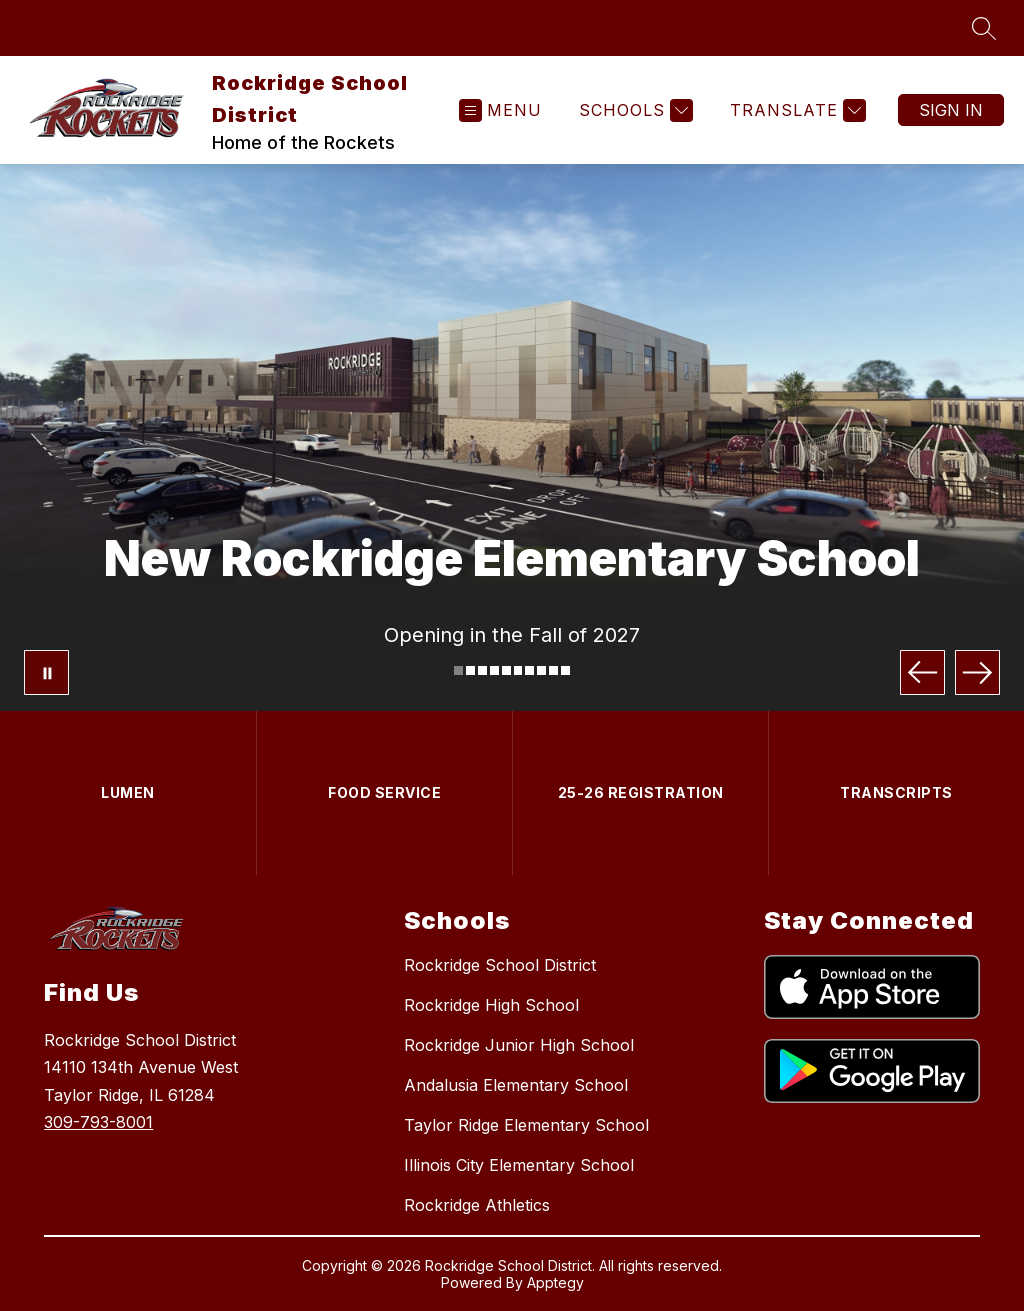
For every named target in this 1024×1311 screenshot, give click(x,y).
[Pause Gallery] (46, 672)
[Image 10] (565, 670)
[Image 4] (494, 670)
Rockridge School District (500, 965)
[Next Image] (977, 672)
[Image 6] (518, 670)
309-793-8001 (98, 1122)
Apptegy (555, 1282)
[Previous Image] (922, 672)
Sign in (951, 110)
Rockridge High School (491, 1005)
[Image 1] (458, 670)
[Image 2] (470, 670)
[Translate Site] (795, 110)
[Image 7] (529, 670)
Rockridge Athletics (477, 1205)
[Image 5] (506, 670)
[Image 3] (482, 670)
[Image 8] (541, 670)
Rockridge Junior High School (519, 1045)
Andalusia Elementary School (516, 1085)
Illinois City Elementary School (519, 1165)
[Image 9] (553, 670)
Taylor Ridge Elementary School (526, 1125)
